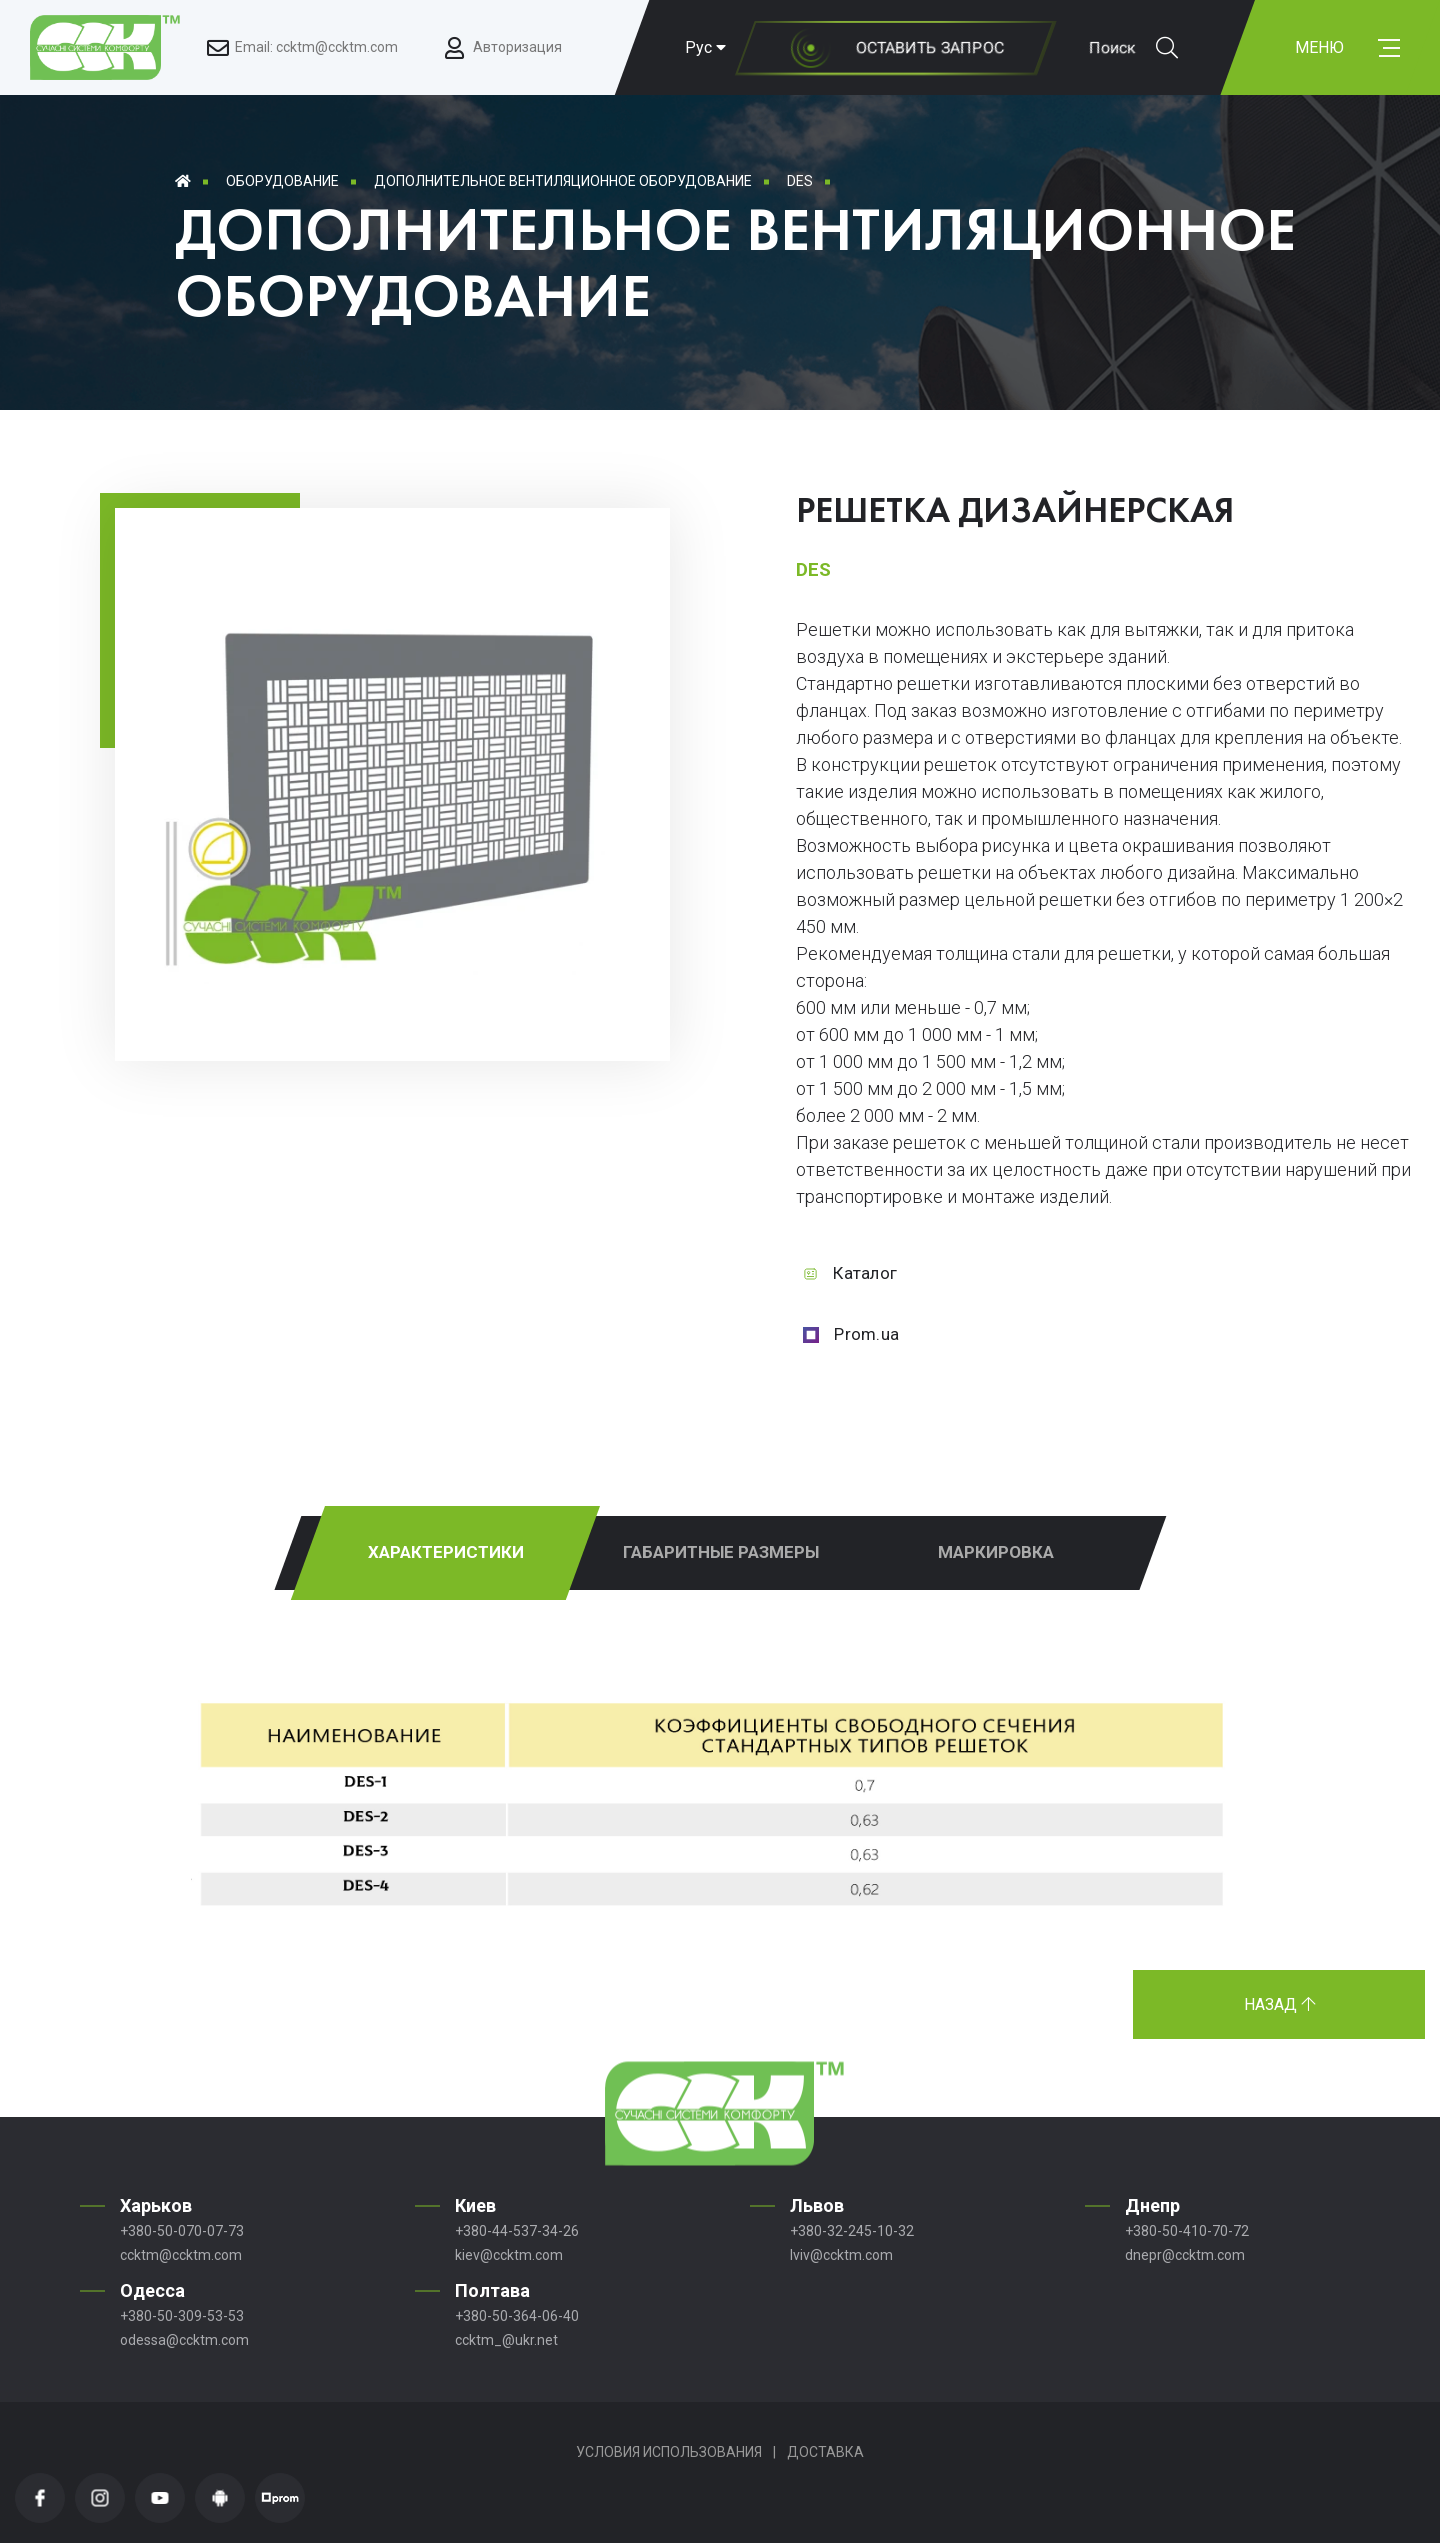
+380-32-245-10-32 (852, 2231)
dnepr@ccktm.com (1185, 2255)
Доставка (825, 2452)
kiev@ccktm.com (509, 2255)
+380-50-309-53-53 (182, 2316)
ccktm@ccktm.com (181, 2255)
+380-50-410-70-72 (1187, 2231)
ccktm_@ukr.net (506, 2340)
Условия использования (669, 2452)
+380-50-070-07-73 (182, 2231)
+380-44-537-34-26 (517, 2231)
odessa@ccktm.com (184, 2340)
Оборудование (282, 181)
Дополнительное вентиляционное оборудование (563, 181)
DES (800, 181)
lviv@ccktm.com (841, 2255)
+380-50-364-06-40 (517, 2316)
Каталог (865, 1273)
